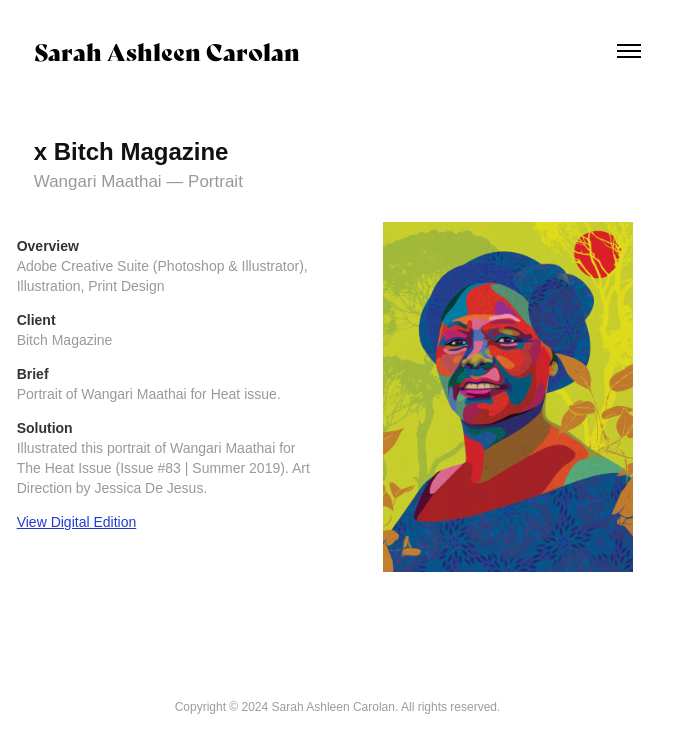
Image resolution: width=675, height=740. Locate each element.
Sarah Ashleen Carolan (167, 50)
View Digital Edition (77, 522)
